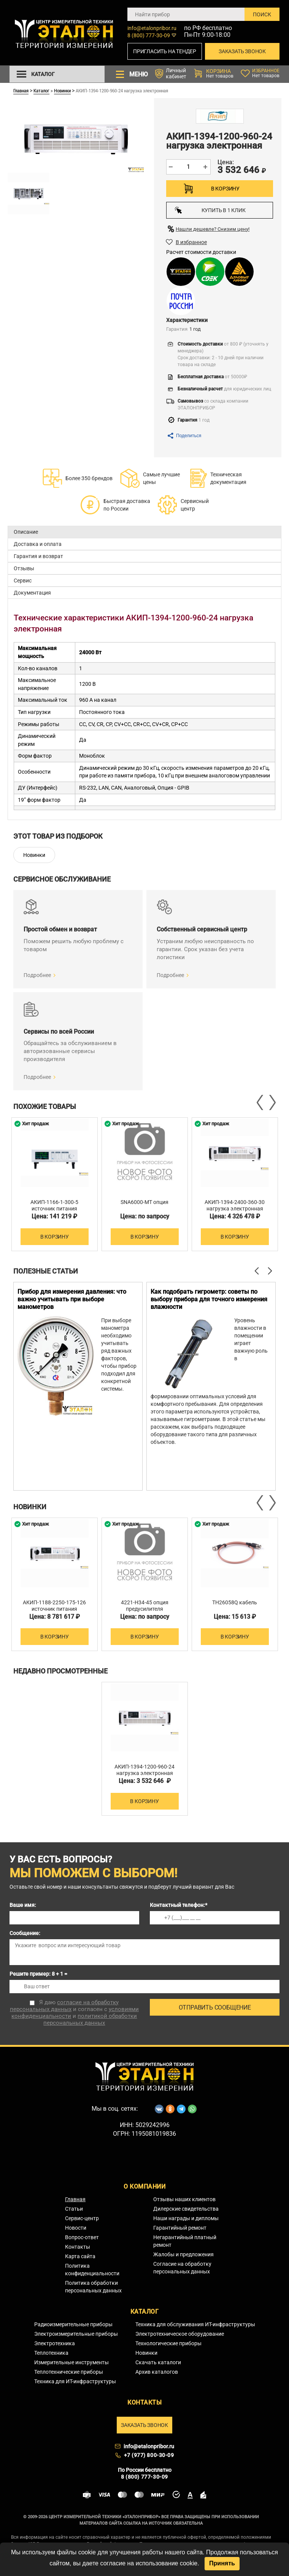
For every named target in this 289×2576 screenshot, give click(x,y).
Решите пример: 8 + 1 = (38, 1974)
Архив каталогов (156, 2372)
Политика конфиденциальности (92, 2269)
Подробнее (37, 975)
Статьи (74, 2209)
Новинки (62, 90)
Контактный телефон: (178, 1905)
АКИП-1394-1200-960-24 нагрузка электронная (144, 1770)
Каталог (41, 90)
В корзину (225, 189)
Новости (75, 2228)
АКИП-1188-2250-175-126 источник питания (54, 1605)
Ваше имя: (23, 1905)
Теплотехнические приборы (68, 2372)
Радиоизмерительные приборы (73, 2324)
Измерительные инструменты (71, 2362)
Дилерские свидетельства (186, 2209)
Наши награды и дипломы (186, 2218)
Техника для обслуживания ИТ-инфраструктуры (195, 2324)
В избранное (191, 242)
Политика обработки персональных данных (93, 2287)
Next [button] (271, 1102)
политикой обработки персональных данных (90, 2019)
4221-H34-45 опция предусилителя (144, 1605)
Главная (21, 90)
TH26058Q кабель (234, 1602)
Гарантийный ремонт (179, 2228)
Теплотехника (51, 2353)
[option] (54, 1184)
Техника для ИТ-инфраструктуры (75, 2381)
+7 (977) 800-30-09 (149, 2455)
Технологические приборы (168, 2343)
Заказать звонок (242, 51)
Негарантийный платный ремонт (184, 2241)
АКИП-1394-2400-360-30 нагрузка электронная (235, 1205)
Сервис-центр (82, 2218)
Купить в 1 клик (210, 210)
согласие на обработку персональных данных (64, 2006)
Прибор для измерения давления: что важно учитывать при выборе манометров (71, 1299)
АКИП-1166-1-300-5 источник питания (54, 1205)
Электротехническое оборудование (179, 2334)
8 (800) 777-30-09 (148, 35)
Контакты (77, 2247)
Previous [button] (260, 1102)
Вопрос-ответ (82, 2237)
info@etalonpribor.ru (151, 28)
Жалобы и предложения (183, 2254)
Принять (222, 2563)
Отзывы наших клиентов (184, 2199)
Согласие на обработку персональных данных (182, 2268)
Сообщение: (25, 1933)
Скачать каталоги (158, 2362)
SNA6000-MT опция (144, 1202)
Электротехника (54, 2343)
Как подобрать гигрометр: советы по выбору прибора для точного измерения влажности (209, 1299)
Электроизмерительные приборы (76, 2334)
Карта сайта (80, 2256)
